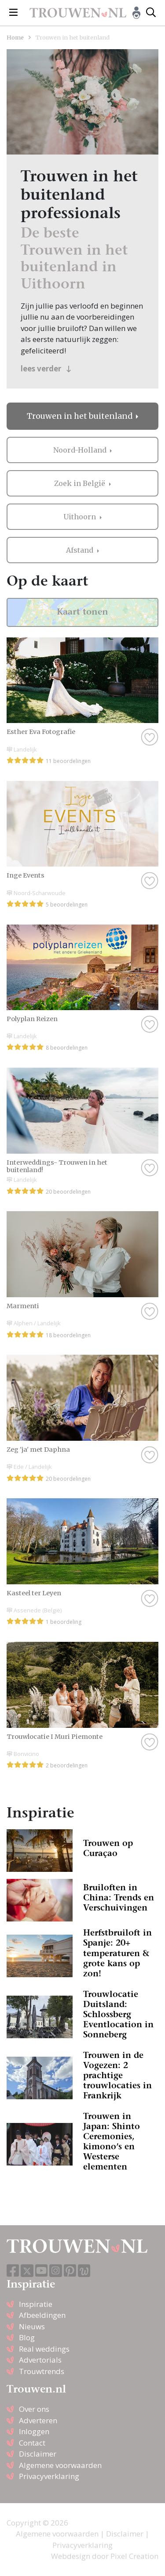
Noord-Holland (80, 450)
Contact (32, 2443)
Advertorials (40, 2360)
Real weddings (44, 2349)
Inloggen (34, 2431)
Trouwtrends (41, 2371)
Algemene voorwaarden (60, 2465)
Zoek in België (80, 483)
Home (15, 37)
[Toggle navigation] (13, 13)
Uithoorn (80, 516)
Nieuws (32, 2326)
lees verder (46, 368)
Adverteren (38, 2420)
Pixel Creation (134, 2556)
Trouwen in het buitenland (80, 416)
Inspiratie (35, 2304)
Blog (27, 2337)
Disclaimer (37, 2454)
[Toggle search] (150, 13)
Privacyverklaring (49, 2476)
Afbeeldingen (42, 2315)
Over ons (34, 2409)
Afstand (80, 550)
